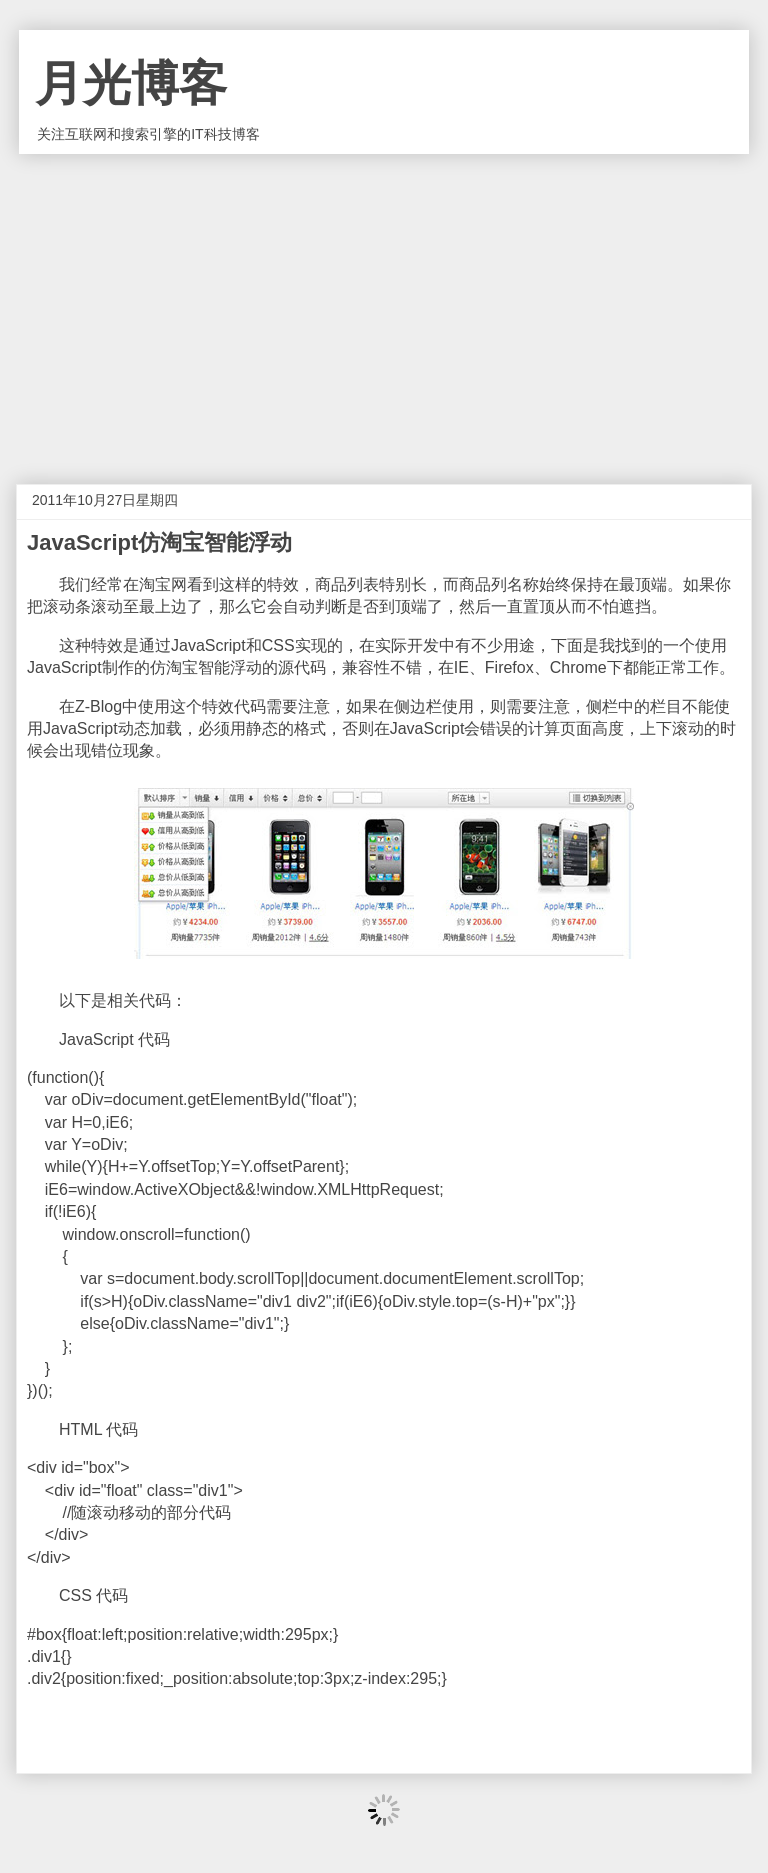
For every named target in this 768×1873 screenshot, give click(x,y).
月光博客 (131, 83)
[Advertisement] (384, 304)
